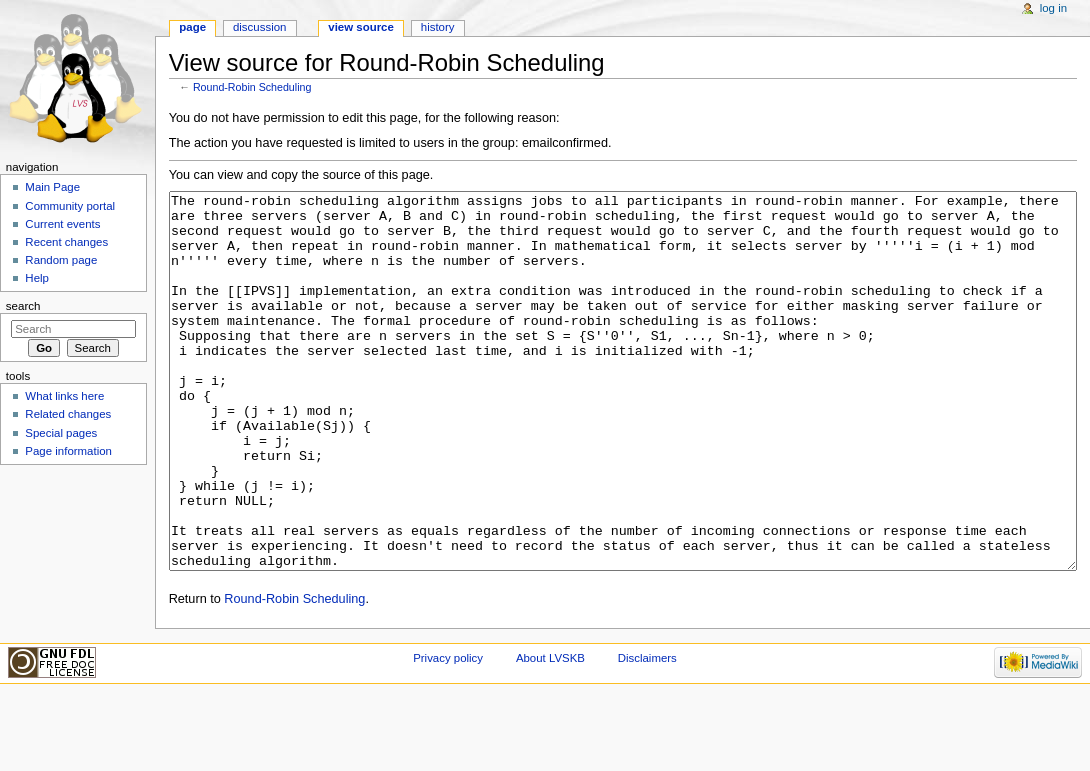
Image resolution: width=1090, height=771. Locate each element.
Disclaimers (647, 733)
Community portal (70, 206)
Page (192, 27)
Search (23, 306)
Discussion (259, 27)
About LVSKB (550, 733)
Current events (62, 224)
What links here (64, 396)
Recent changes (66, 242)
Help (37, 278)
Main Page (52, 187)
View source (361, 27)
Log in (1053, 8)
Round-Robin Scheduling (252, 87)
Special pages (61, 433)
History (438, 27)
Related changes (68, 414)
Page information (68, 451)
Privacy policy (448, 733)
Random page (61, 260)
